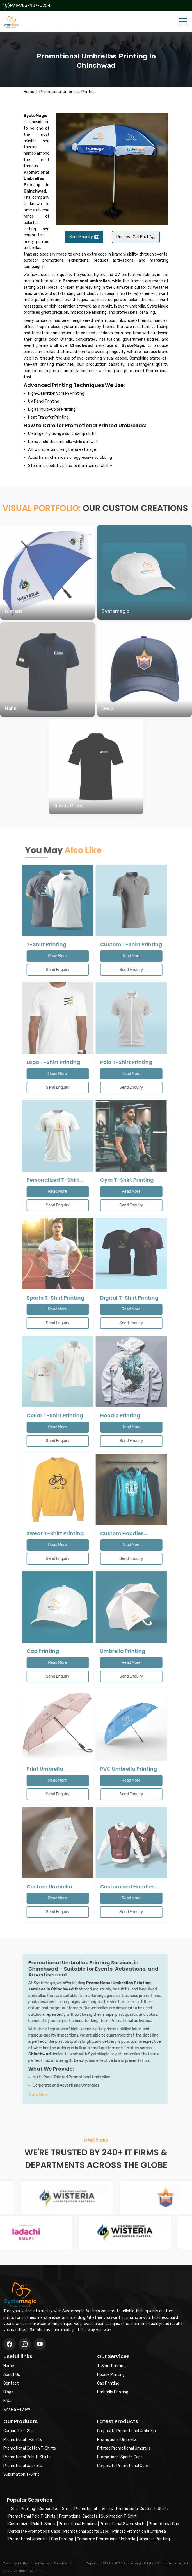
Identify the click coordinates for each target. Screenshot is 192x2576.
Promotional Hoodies (77, 2523)
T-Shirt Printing (21, 2508)
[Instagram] (40, 2344)
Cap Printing (62, 2539)
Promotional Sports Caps (86, 2531)
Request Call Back (135, 237)
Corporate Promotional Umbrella (106, 2539)
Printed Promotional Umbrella (139, 2531)
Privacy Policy (14, 2571)
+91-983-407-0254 (30, 5)
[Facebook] (9, 2344)
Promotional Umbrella (28, 2539)
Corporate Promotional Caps (34, 2531)
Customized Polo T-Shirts (31, 2523)
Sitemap (37, 2571)
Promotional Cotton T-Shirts (142, 2508)
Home (29, 91)
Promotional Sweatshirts (122, 2523)
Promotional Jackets (78, 2516)
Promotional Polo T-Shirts (32, 2516)
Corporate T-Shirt (54, 2508)
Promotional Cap (164, 2523)
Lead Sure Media (58, 2563)
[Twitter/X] (25, 2344)
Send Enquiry (84, 237)
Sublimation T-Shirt (119, 2516)
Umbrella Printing (154, 2539)
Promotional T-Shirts (93, 2508)
